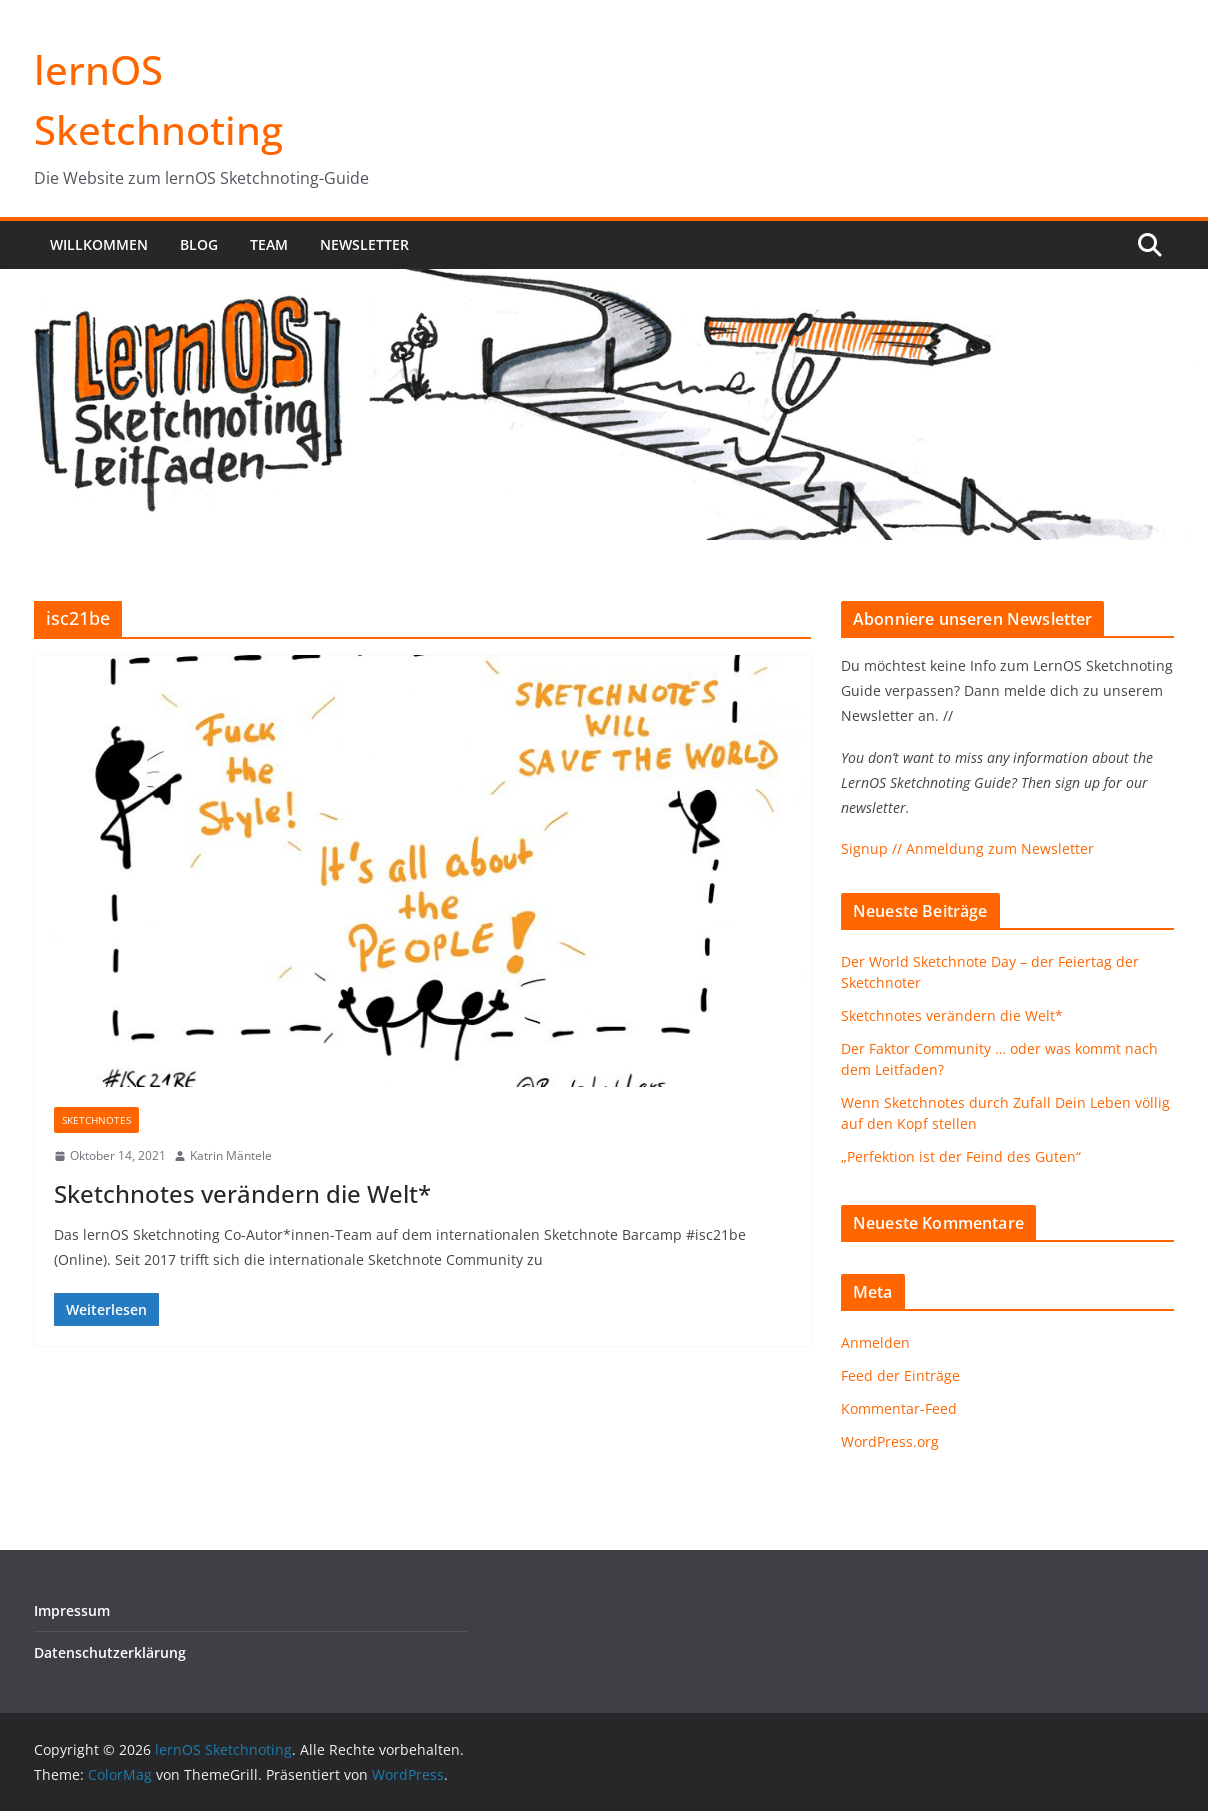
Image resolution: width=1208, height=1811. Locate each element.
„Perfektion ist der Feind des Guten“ (961, 1156)
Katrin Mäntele (231, 1155)
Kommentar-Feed (899, 1408)
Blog (199, 244)
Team (269, 244)
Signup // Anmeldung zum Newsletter (967, 848)
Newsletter (364, 244)
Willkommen (99, 244)
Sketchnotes (96, 1120)
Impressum (72, 1610)
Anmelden (875, 1342)
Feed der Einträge (900, 1375)
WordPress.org (890, 1441)
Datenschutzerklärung (110, 1652)
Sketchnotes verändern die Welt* (242, 1193)
